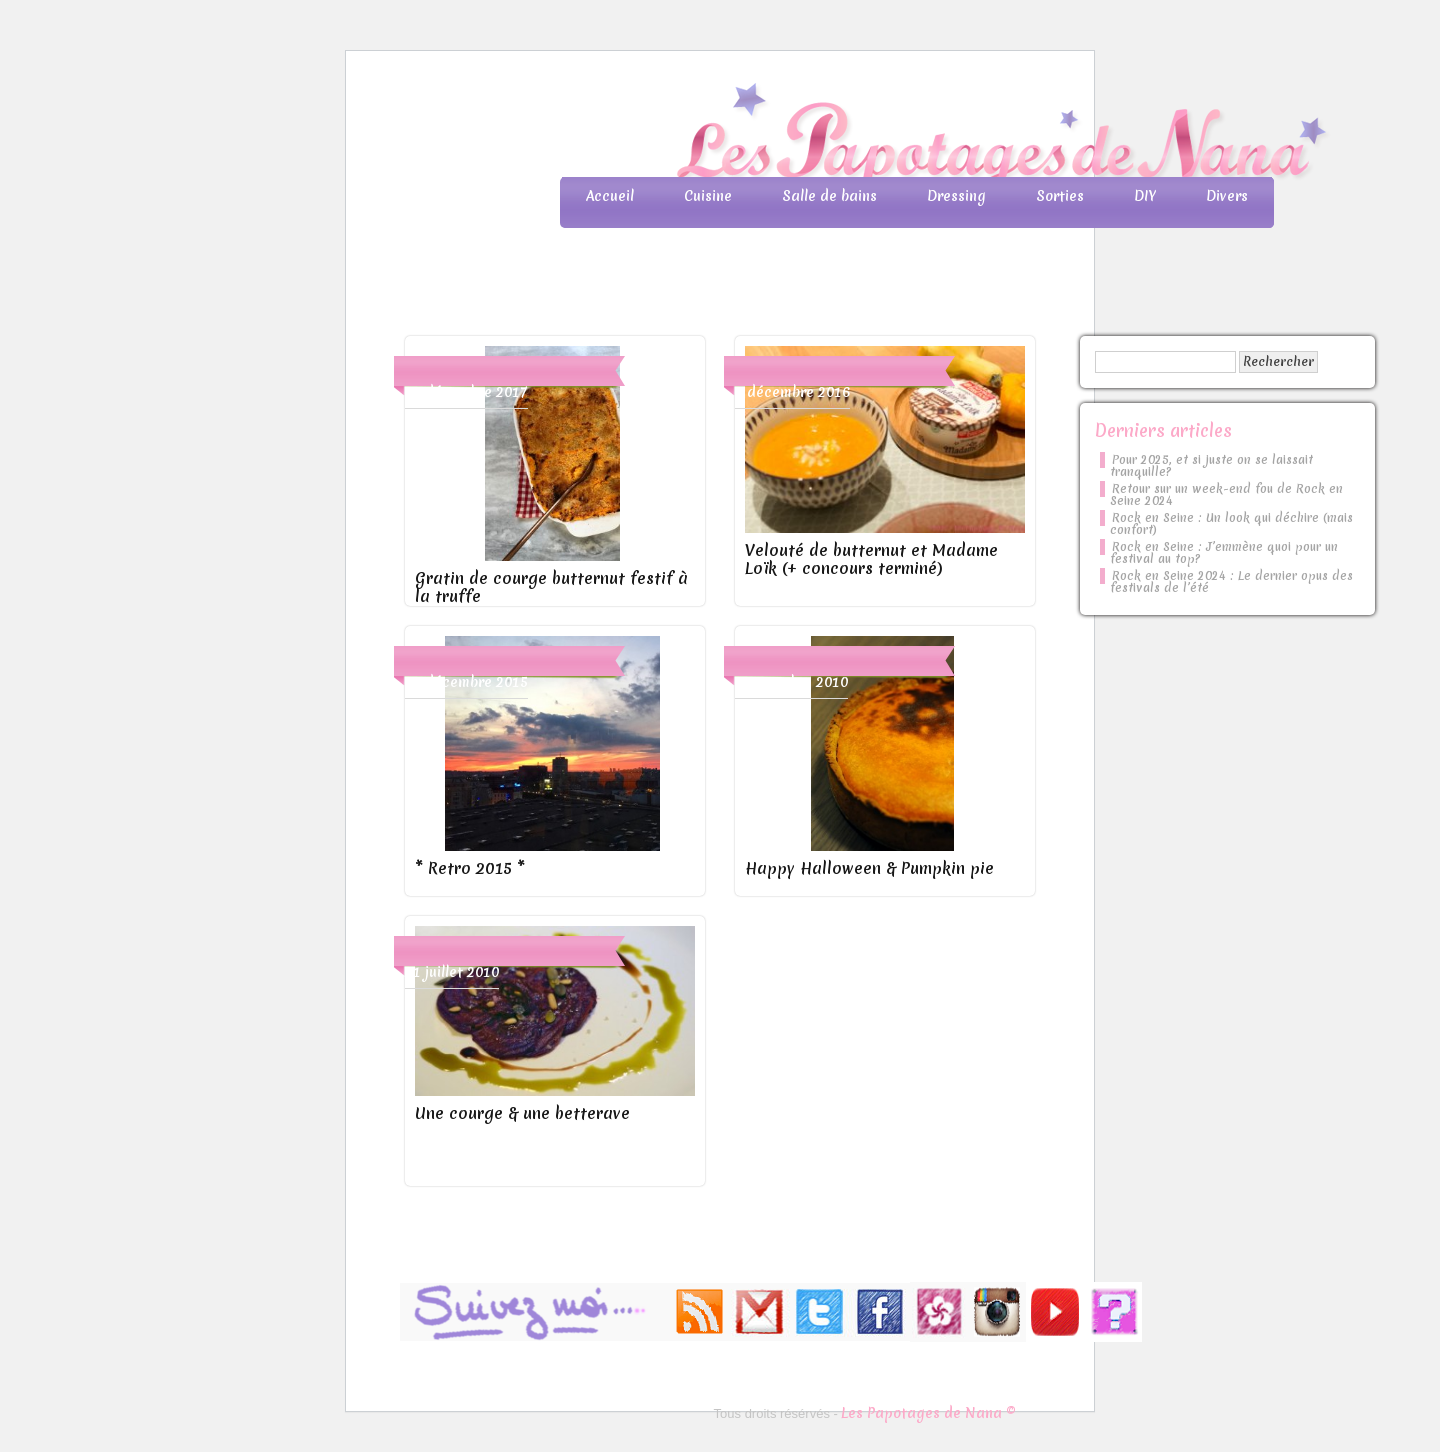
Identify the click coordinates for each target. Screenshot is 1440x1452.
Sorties (1060, 196)
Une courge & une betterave (522, 1113)
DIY (1145, 196)
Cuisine (708, 196)
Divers (1227, 196)
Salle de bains (829, 196)
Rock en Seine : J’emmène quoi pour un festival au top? (1224, 553)
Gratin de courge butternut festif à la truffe (551, 587)
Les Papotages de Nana (852, 135)
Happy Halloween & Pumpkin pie (869, 868)
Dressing (956, 196)
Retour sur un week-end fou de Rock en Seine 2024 (1226, 495)
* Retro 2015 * (470, 868)
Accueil (610, 196)
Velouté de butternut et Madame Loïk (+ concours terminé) (871, 559)
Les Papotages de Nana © (928, 1413)
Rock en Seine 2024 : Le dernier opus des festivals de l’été (1231, 582)
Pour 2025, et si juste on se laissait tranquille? (1211, 466)
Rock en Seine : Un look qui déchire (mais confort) (1231, 524)
